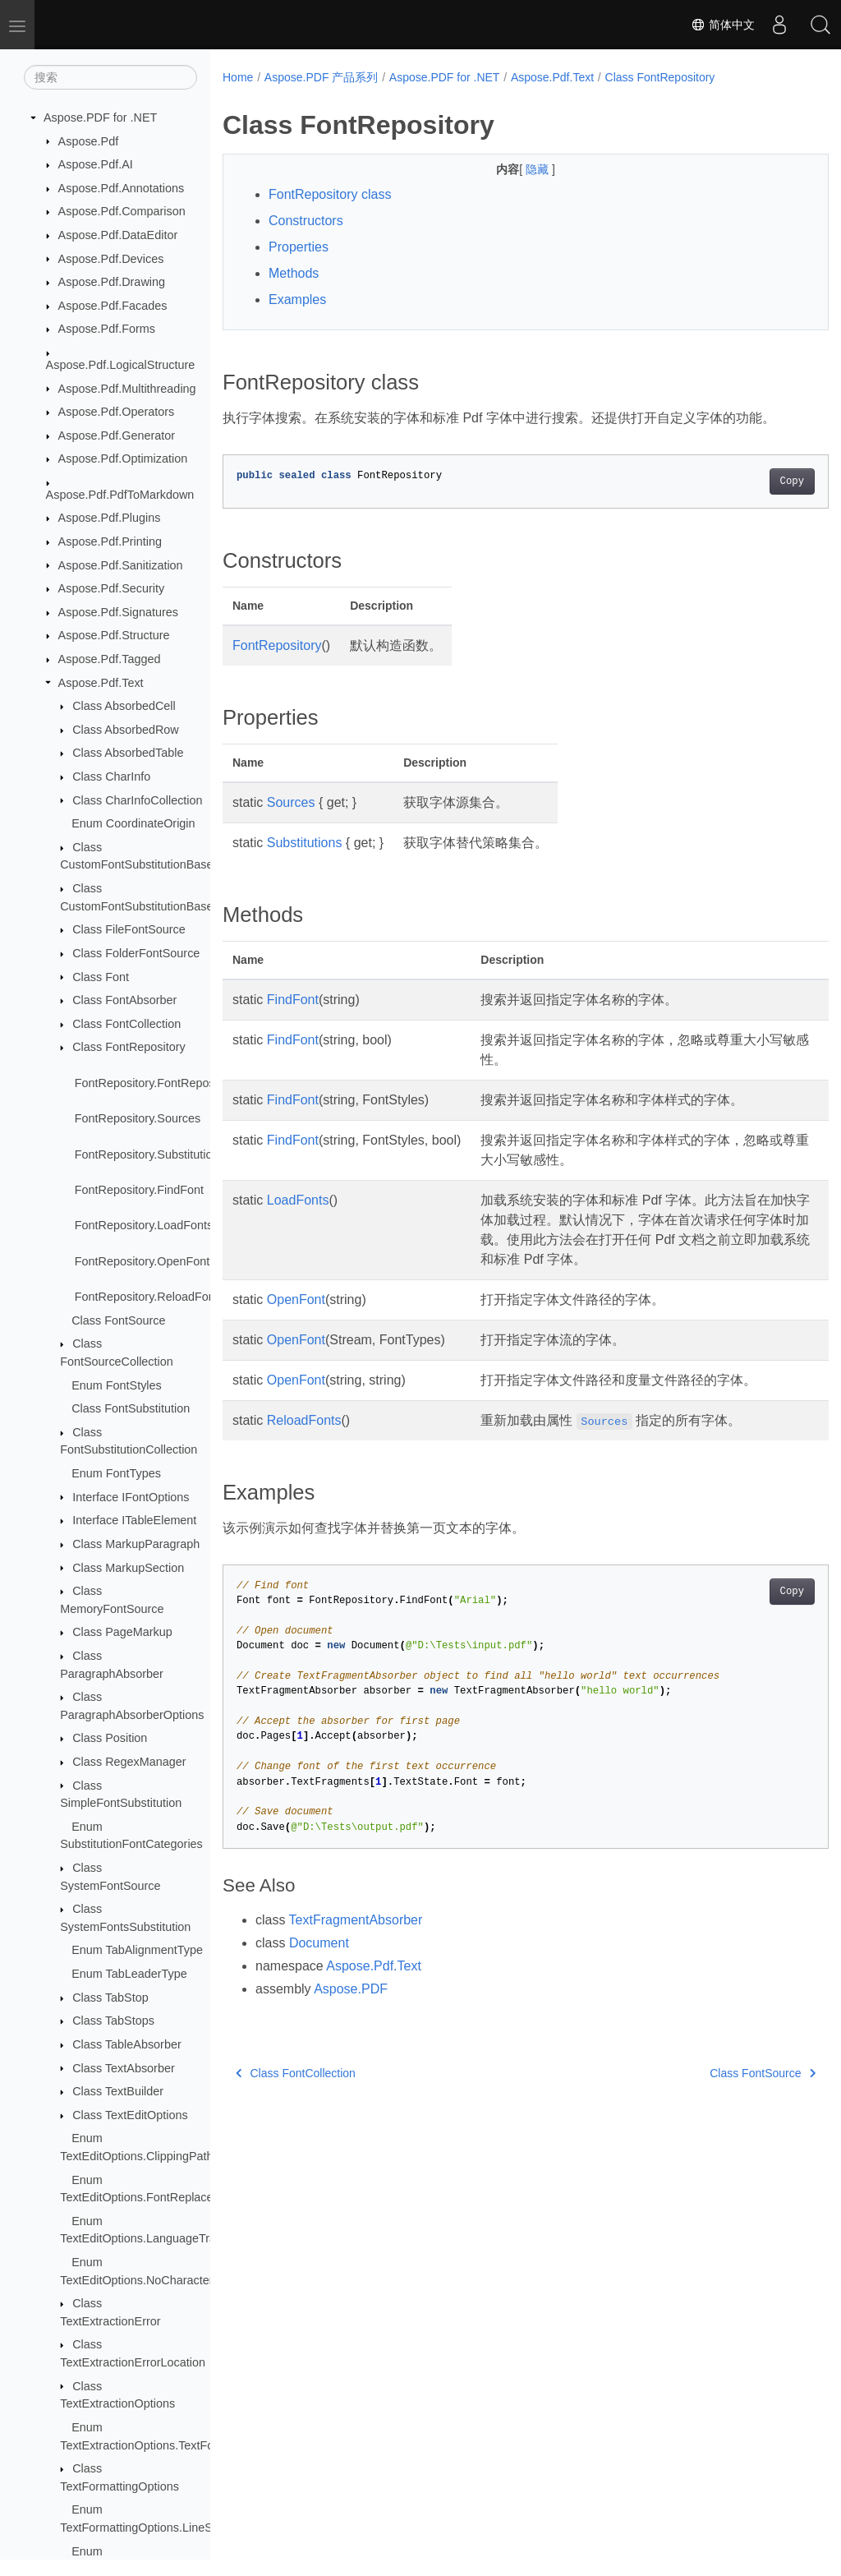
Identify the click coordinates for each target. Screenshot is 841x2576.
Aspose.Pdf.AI (95, 164)
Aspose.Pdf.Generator (116, 435)
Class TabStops (113, 2020)
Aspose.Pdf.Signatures (118, 612)
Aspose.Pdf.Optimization (123, 458)
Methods (294, 273)
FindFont (293, 1000)
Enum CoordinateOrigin (133, 823)
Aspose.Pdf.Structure (114, 635)
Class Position (109, 1737)
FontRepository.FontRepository (156, 1083)
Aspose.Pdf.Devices (111, 258)
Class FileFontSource (129, 929)
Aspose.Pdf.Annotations (121, 188)
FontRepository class (330, 194)
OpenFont (296, 1299)
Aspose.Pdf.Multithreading (127, 388)
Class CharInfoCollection (137, 800)
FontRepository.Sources (137, 1118)
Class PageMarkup (122, 1631)
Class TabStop (110, 1997)
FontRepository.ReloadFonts (149, 1296)
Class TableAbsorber (127, 2044)
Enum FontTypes (116, 1473)
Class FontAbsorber (124, 1000)
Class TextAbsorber (123, 2068)
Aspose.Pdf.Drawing (111, 281)
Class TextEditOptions (130, 2115)
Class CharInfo (111, 776)
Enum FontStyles (116, 1385)
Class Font (100, 977)
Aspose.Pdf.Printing (110, 541)
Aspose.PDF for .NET (100, 117)
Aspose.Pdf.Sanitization (120, 565)
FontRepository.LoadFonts (144, 1225)
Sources (291, 802)
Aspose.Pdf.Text (101, 682)
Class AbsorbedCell (124, 705)
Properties (299, 247)
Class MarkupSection (128, 1567)
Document (319, 1943)
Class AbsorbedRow (125, 729)
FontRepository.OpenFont (142, 1261)
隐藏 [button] (517, 169)
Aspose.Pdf (88, 141)
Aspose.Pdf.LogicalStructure (120, 364)
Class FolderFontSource (136, 953)
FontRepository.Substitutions (150, 1154)
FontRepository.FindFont (139, 1189)
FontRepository (277, 645)
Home (238, 77)
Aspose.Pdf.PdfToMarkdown (120, 494)
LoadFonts (298, 1200)
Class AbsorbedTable (127, 752)
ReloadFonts (304, 1420)
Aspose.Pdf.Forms (106, 328)
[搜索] (110, 77)
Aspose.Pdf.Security (111, 588)
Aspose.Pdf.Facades (113, 305)
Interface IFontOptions (130, 1497)
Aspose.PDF (351, 1989)
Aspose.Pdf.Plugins (109, 517)
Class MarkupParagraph (136, 1544)
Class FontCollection (126, 1023)
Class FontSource (118, 1320)
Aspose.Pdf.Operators (116, 411)
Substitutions (304, 843)
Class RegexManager (129, 1761)
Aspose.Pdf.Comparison (122, 211)
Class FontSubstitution (130, 1408)
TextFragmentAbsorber (356, 1920)
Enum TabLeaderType (129, 1973)
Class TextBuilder (117, 2091)
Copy (749, 481)
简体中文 (723, 24)
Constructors (306, 221)
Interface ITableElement (134, 1520)
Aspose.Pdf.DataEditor (118, 235)
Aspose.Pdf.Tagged (109, 659)
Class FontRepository (129, 1046)
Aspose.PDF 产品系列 (321, 77)
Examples (297, 299)
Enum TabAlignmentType (137, 1949)
